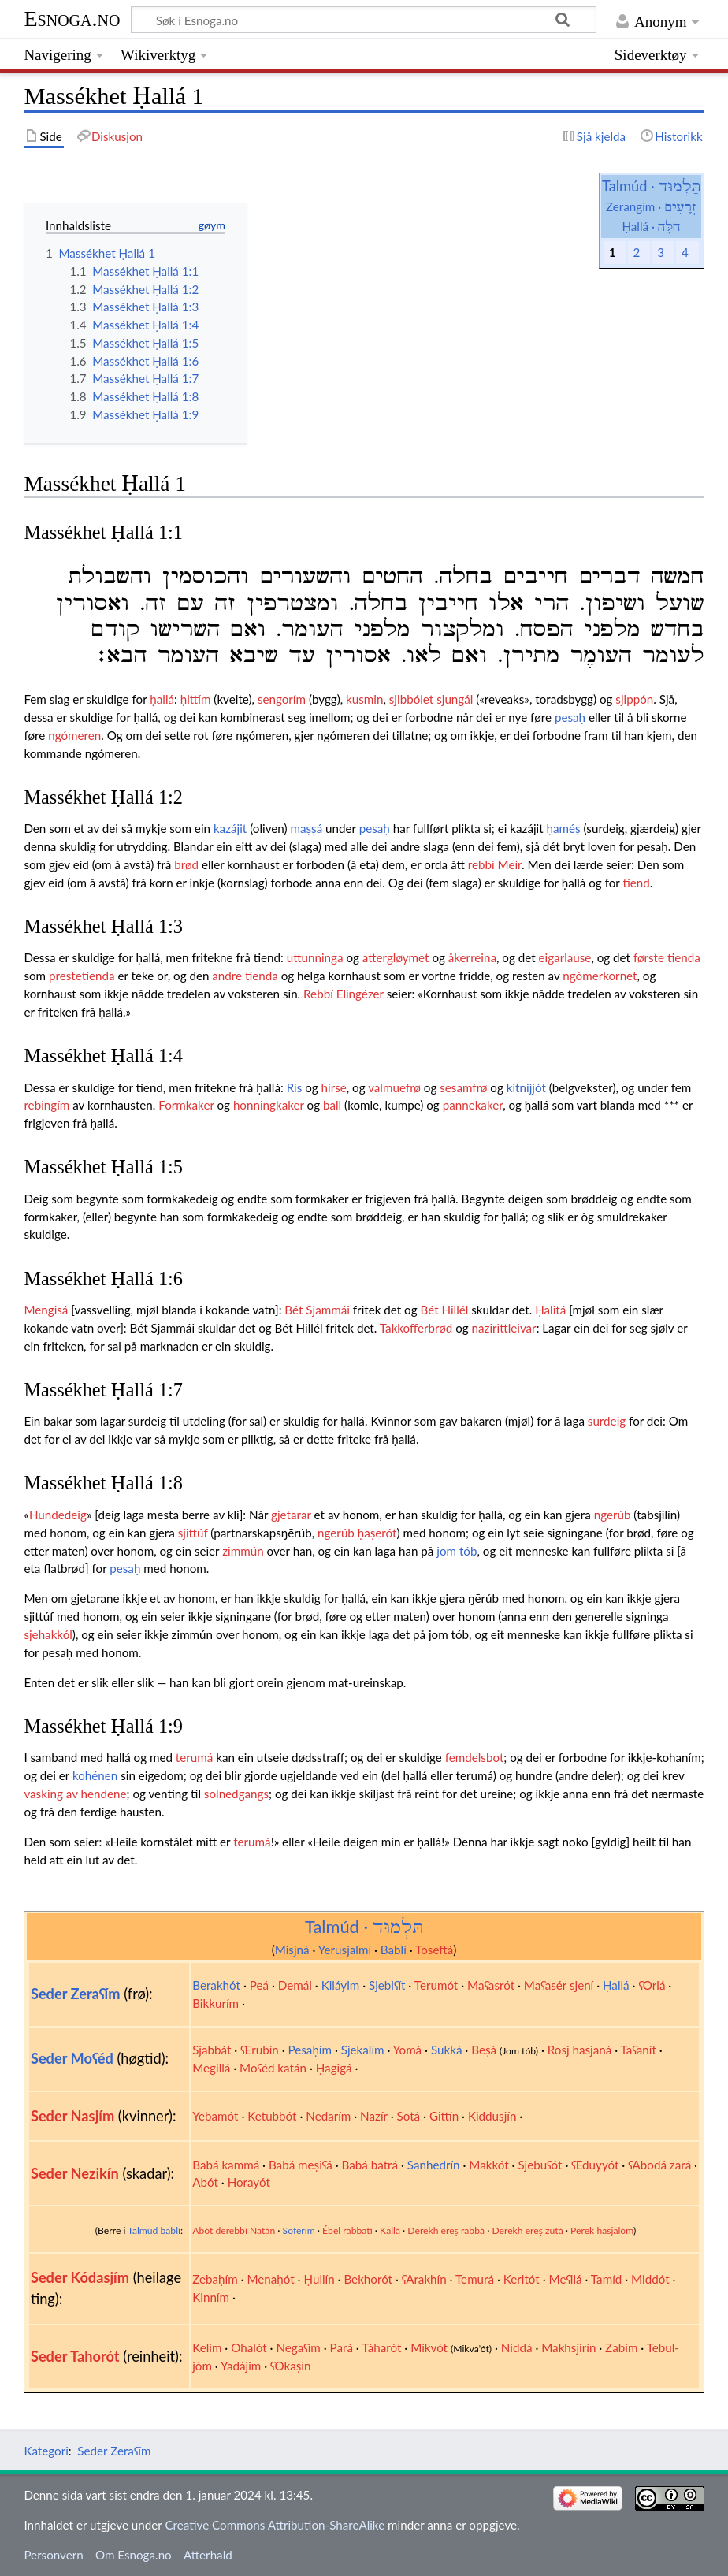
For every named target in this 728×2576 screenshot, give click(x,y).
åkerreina (472, 957)
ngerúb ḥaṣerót (357, 1533)
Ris (295, 1087)
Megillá (211, 2068)
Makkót (488, 2165)
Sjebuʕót (540, 2165)
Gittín (444, 2116)
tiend (635, 882)
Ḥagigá (334, 2068)
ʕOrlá (651, 1985)
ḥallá (162, 699)
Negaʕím (298, 2347)
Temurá (474, 2279)
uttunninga (315, 957)
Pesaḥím (310, 2050)
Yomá (407, 2050)
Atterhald (208, 2555)
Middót (650, 2279)
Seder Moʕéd (72, 2058)
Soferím (299, 2230)
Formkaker (186, 1105)
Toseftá (434, 1949)
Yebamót (215, 2116)
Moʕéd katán (273, 2068)
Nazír (374, 2116)
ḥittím (195, 699)
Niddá (517, 2347)
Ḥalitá (550, 1310)
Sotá (408, 2116)
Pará (341, 2347)
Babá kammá (225, 2165)
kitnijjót (526, 1087)
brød (186, 864)
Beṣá (483, 2050)
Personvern (53, 2555)
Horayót (249, 2182)
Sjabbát (211, 2050)
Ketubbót (271, 2116)
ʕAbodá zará (659, 2165)
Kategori (46, 2451)
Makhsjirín (568, 2347)
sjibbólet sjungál (431, 699)
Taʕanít (638, 2050)
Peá (259, 1985)
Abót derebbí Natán (233, 2230)
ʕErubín (259, 2050)
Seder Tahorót (75, 2356)
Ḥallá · (651, 226)
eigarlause (565, 957)
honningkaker (268, 1105)
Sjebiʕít (387, 1985)
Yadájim (241, 2366)
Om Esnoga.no (133, 2555)
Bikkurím (215, 2003)
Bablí (394, 1949)
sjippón (634, 699)
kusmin (364, 699)
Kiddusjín (492, 2116)
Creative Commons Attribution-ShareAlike (274, 2525)
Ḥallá (616, 1985)
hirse (334, 1087)
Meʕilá (565, 2279)
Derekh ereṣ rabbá (446, 2230)
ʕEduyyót (594, 2165)
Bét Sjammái (317, 1310)
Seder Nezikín (75, 2173)
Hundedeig (58, 1514)
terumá (194, 1757)
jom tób (456, 1551)
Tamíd (606, 2279)
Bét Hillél (444, 1310)
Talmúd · (651, 186)
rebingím (46, 1105)
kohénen (94, 1775)
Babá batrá (370, 2165)
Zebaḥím (214, 2279)
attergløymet (395, 957)
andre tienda (245, 975)
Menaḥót (270, 2279)
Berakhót (216, 1985)
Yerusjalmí (344, 1949)
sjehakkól (48, 1634)
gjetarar (291, 1514)
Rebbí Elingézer (343, 994)
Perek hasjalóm (601, 2230)
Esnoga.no (72, 18)
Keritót (521, 2279)
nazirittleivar (504, 1328)
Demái (295, 1985)
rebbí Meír (495, 864)
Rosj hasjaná (580, 2050)
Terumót (436, 1985)
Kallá (390, 2230)
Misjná (292, 1949)
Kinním (210, 2297)
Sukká (446, 2050)
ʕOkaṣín (290, 2366)
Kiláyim (340, 1985)
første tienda (666, 957)
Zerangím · (651, 206)
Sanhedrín (433, 2165)
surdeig (607, 1421)
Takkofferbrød (416, 1328)
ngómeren (74, 735)
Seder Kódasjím (80, 2277)
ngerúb (612, 1514)
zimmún (242, 1551)
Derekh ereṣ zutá (527, 2230)
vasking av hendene (75, 1793)
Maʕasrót (490, 1985)
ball (332, 1105)
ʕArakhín (424, 2279)
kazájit (230, 828)
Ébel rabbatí (347, 2230)
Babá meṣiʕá (300, 2165)
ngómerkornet (600, 975)
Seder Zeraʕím (76, 1993)
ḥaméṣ (564, 828)
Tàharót (381, 2347)
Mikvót (429, 2347)
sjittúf (193, 1533)
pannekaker (473, 1105)
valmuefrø (394, 1087)
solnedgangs (236, 1793)
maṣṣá (306, 828)
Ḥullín (318, 2279)
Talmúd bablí (154, 2230)
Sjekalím (362, 2050)
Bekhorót (368, 2279)
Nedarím (328, 2116)
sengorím (282, 699)
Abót (205, 2182)
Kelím (206, 2347)
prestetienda (82, 975)
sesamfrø (463, 1087)
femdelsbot (474, 1757)
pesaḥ (570, 717)
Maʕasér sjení (558, 1985)
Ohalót (249, 2347)
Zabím (621, 2347)
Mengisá (46, 1310)
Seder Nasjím (72, 2115)
